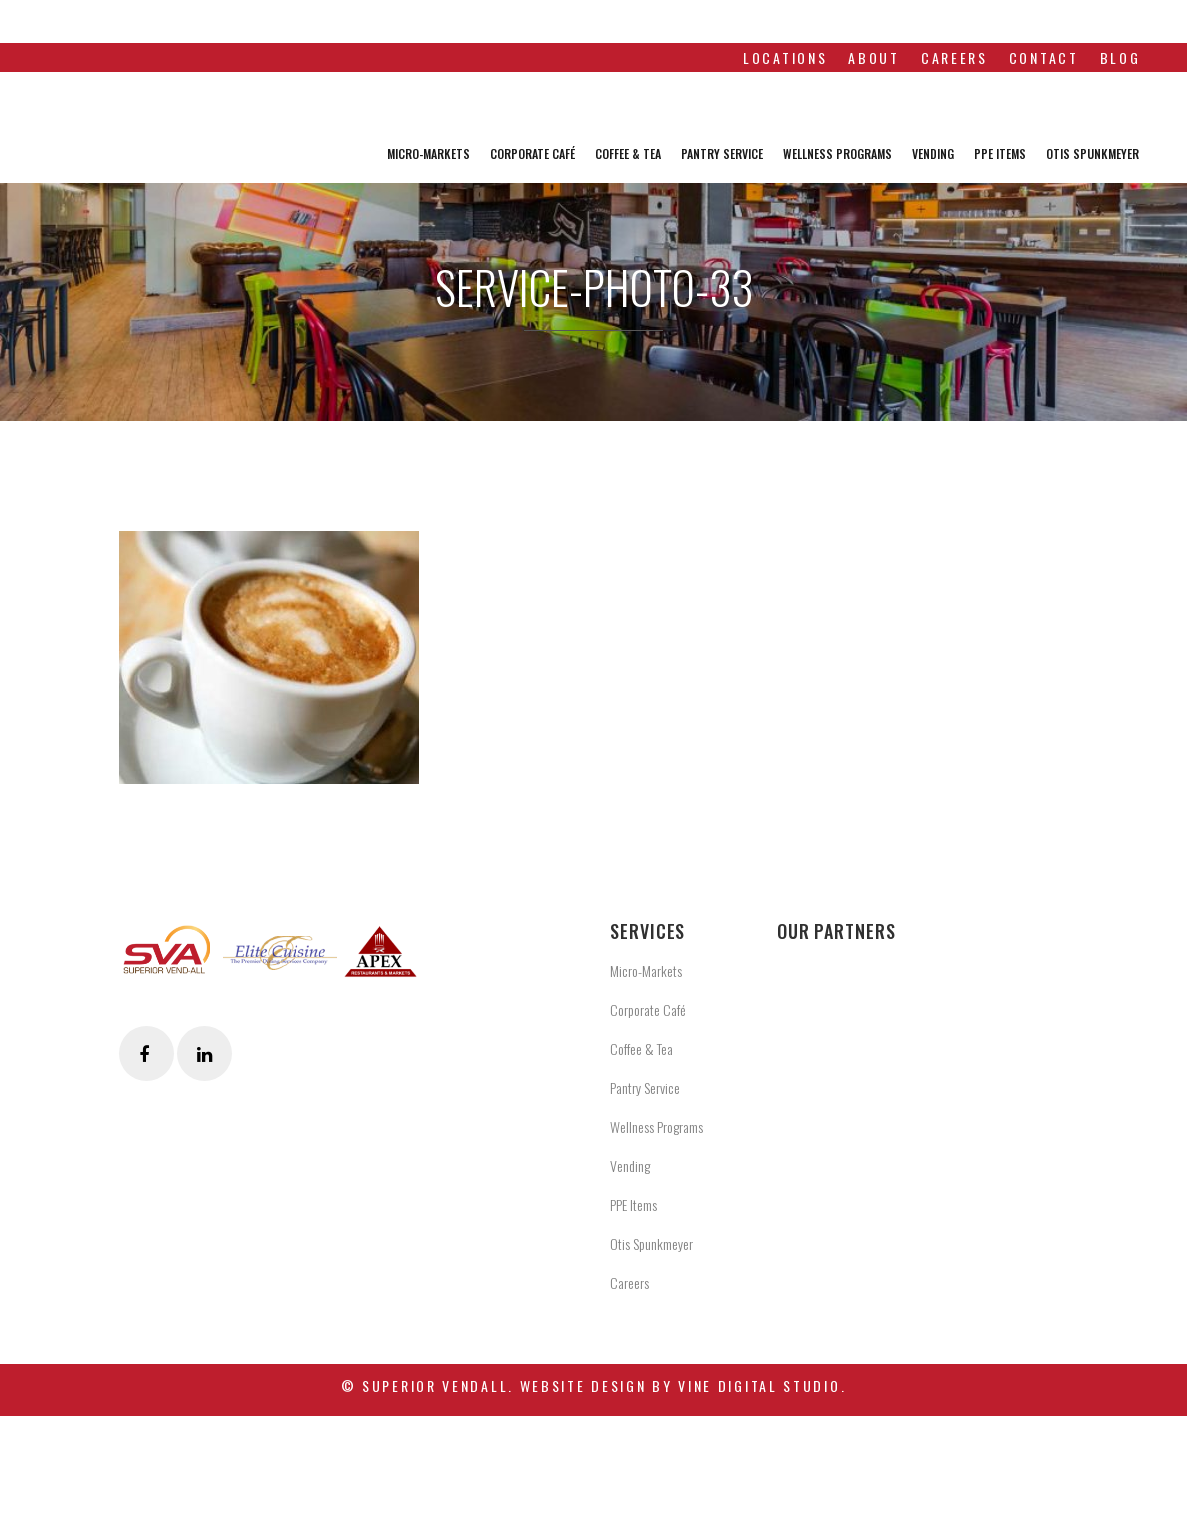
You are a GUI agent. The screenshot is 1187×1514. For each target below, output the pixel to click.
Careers (629, 1282)
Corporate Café (648, 1009)
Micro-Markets (646, 970)
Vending (630, 1165)
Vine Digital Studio (759, 1385)
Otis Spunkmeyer (651, 1243)
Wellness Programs (656, 1126)
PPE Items (633, 1204)
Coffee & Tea (641, 1048)
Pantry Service (645, 1087)
